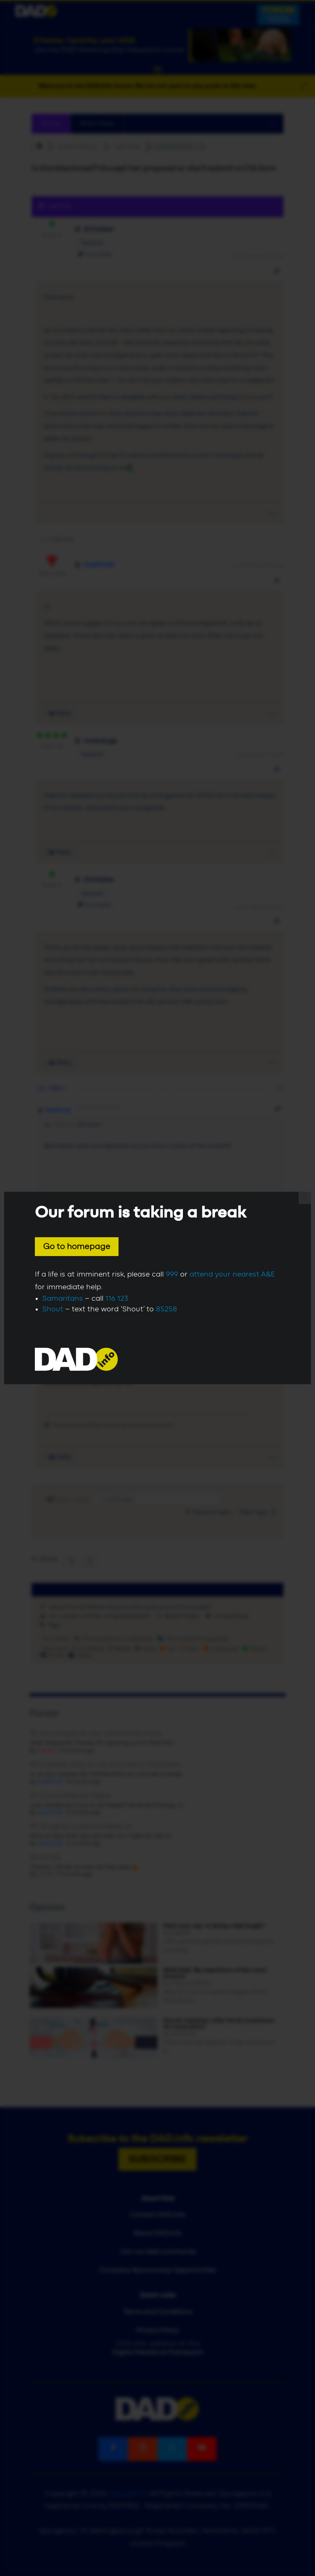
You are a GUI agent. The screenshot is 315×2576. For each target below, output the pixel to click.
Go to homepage (76, 1247)
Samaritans (62, 1298)
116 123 (116, 1298)
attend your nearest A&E (232, 1274)
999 (172, 1274)
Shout (52, 1309)
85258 (166, 1309)
